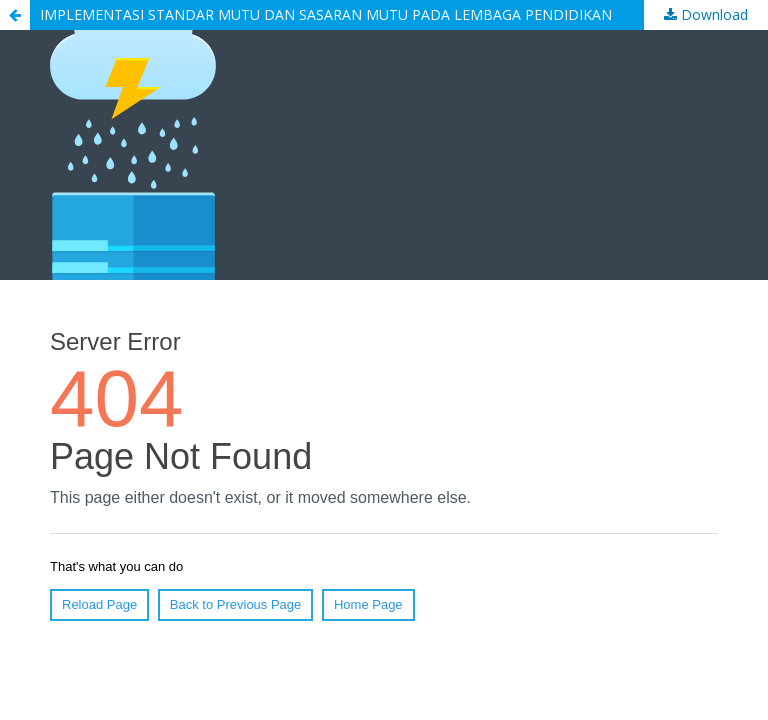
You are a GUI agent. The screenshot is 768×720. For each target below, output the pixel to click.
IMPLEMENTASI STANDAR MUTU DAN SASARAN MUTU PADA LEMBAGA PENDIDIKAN (326, 14)
